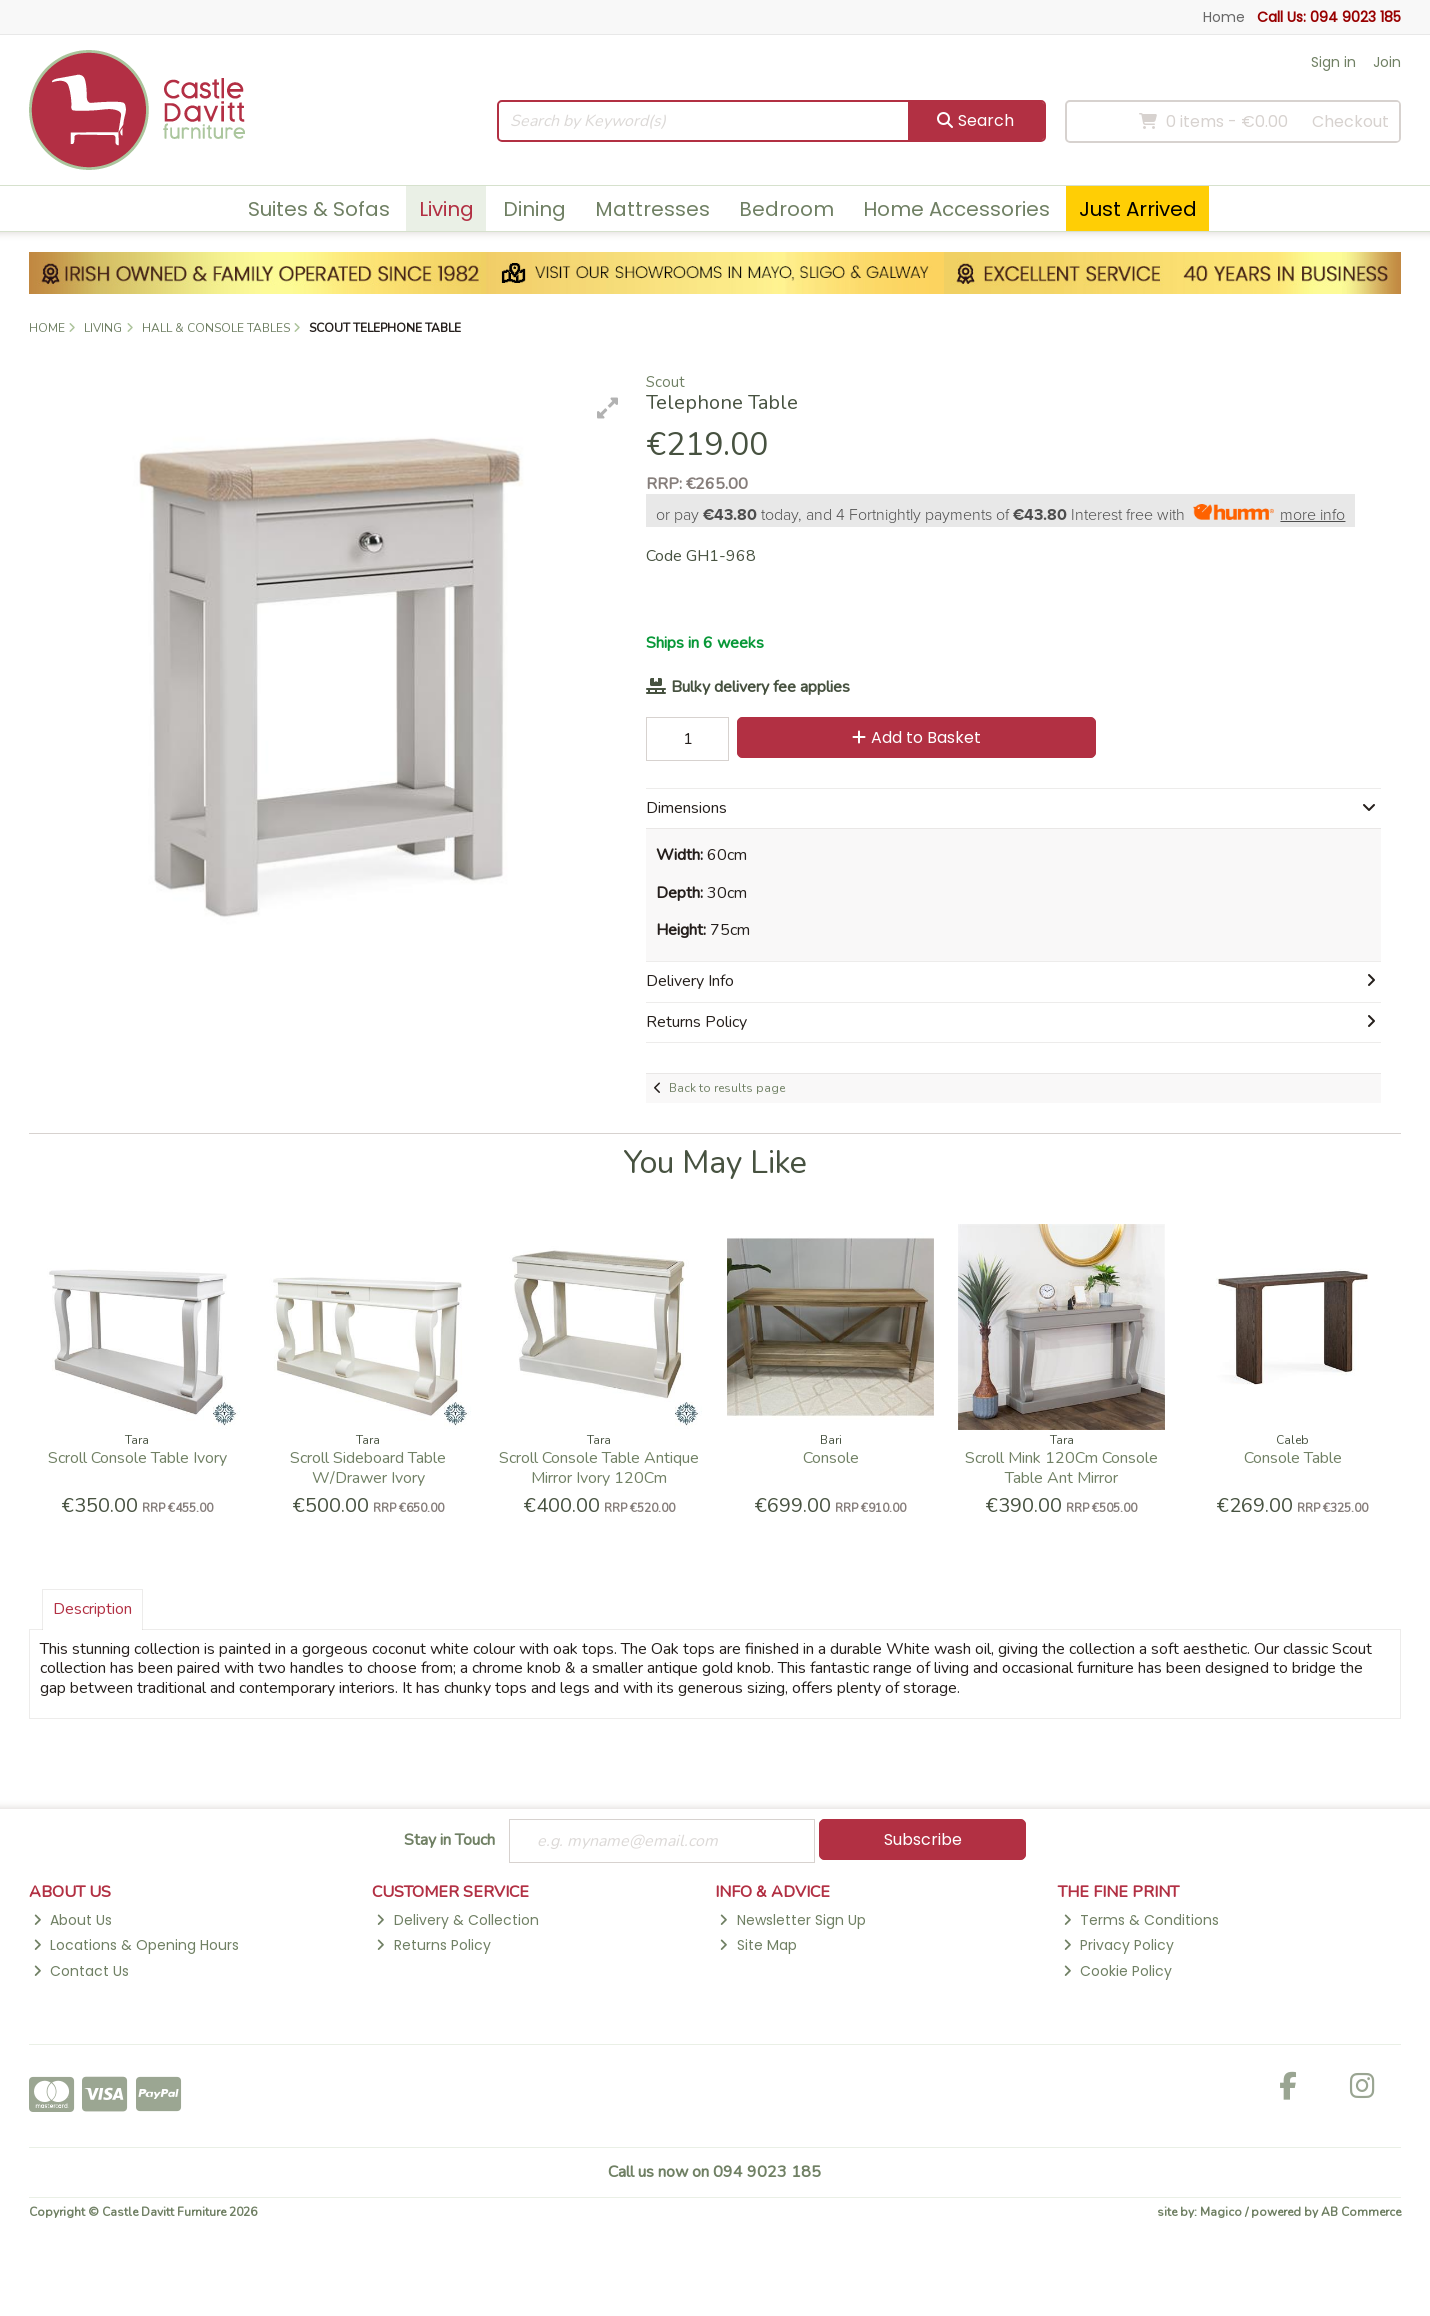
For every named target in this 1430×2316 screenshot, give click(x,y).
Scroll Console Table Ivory (137, 1458)
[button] (608, 408)
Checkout (1350, 121)
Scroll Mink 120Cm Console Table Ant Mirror (1061, 1467)
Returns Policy (433, 1945)
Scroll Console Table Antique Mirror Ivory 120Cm (599, 1467)
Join (1387, 62)
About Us (72, 1920)
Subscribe (923, 1839)
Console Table (1293, 1458)
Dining (534, 209)
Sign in (1333, 62)
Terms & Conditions (1141, 1920)
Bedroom (786, 209)
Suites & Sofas (319, 209)
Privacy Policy (1118, 1945)
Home (1224, 17)
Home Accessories (956, 209)
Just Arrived (1138, 209)
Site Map (757, 1945)
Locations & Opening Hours (136, 1945)
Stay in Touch (449, 1841)
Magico (1221, 2212)
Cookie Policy (1117, 1971)
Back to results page (727, 1088)
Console (831, 1458)
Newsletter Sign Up (792, 1920)
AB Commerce (1361, 2212)
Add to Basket (916, 737)
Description (92, 1609)
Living (446, 209)
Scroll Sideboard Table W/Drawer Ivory (368, 1467)
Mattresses (652, 209)
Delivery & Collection (457, 1920)
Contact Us (81, 1971)
